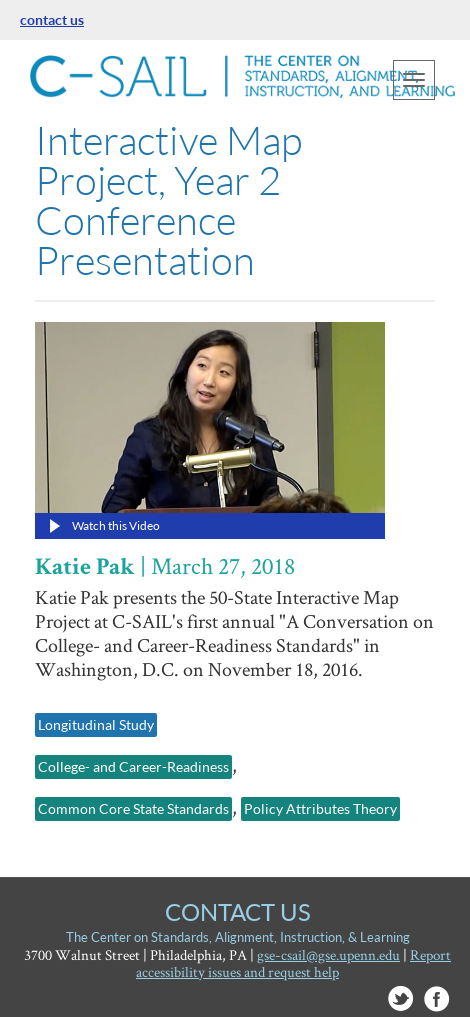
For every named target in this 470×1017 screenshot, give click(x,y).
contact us (52, 19)
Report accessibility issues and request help (293, 963)
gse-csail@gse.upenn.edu (328, 954)
